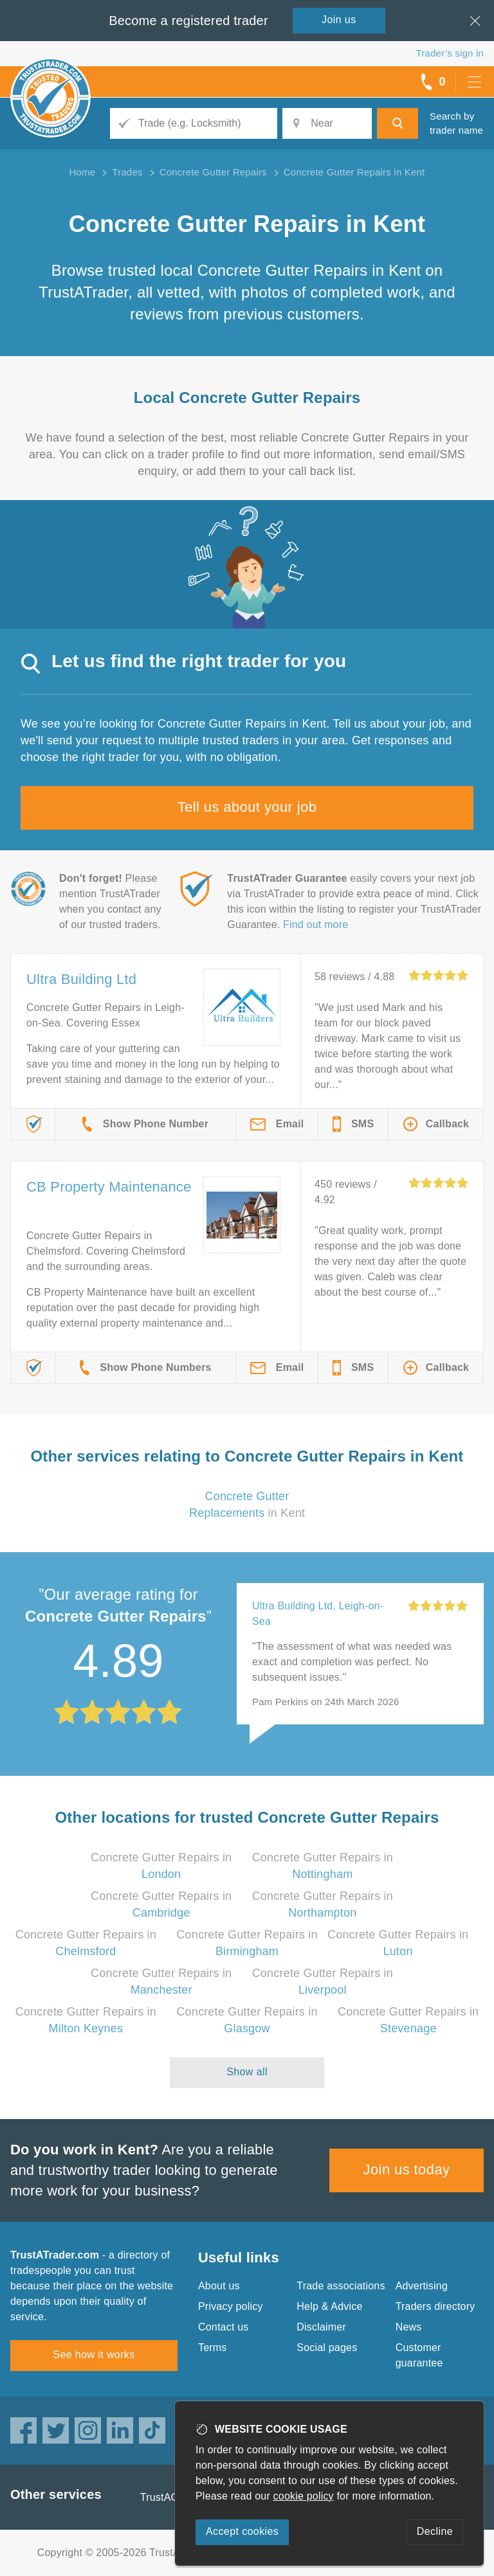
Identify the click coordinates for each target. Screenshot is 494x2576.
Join (339, 19)
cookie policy (303, 2496)
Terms (212, 2347)
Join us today (406, 2169)
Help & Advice (329, 2306)
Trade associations (341, 2285)
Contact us (223, 2326)
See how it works (93, 2354)
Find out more (315, 924)
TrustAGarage (173, 2497)
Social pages (327, 2347)
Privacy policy (230, 2306)
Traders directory (435, 2306)
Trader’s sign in (450, 53)
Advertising (422, 2285)
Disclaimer (321, 2326)
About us (219, 2285)
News (409, 2326)
